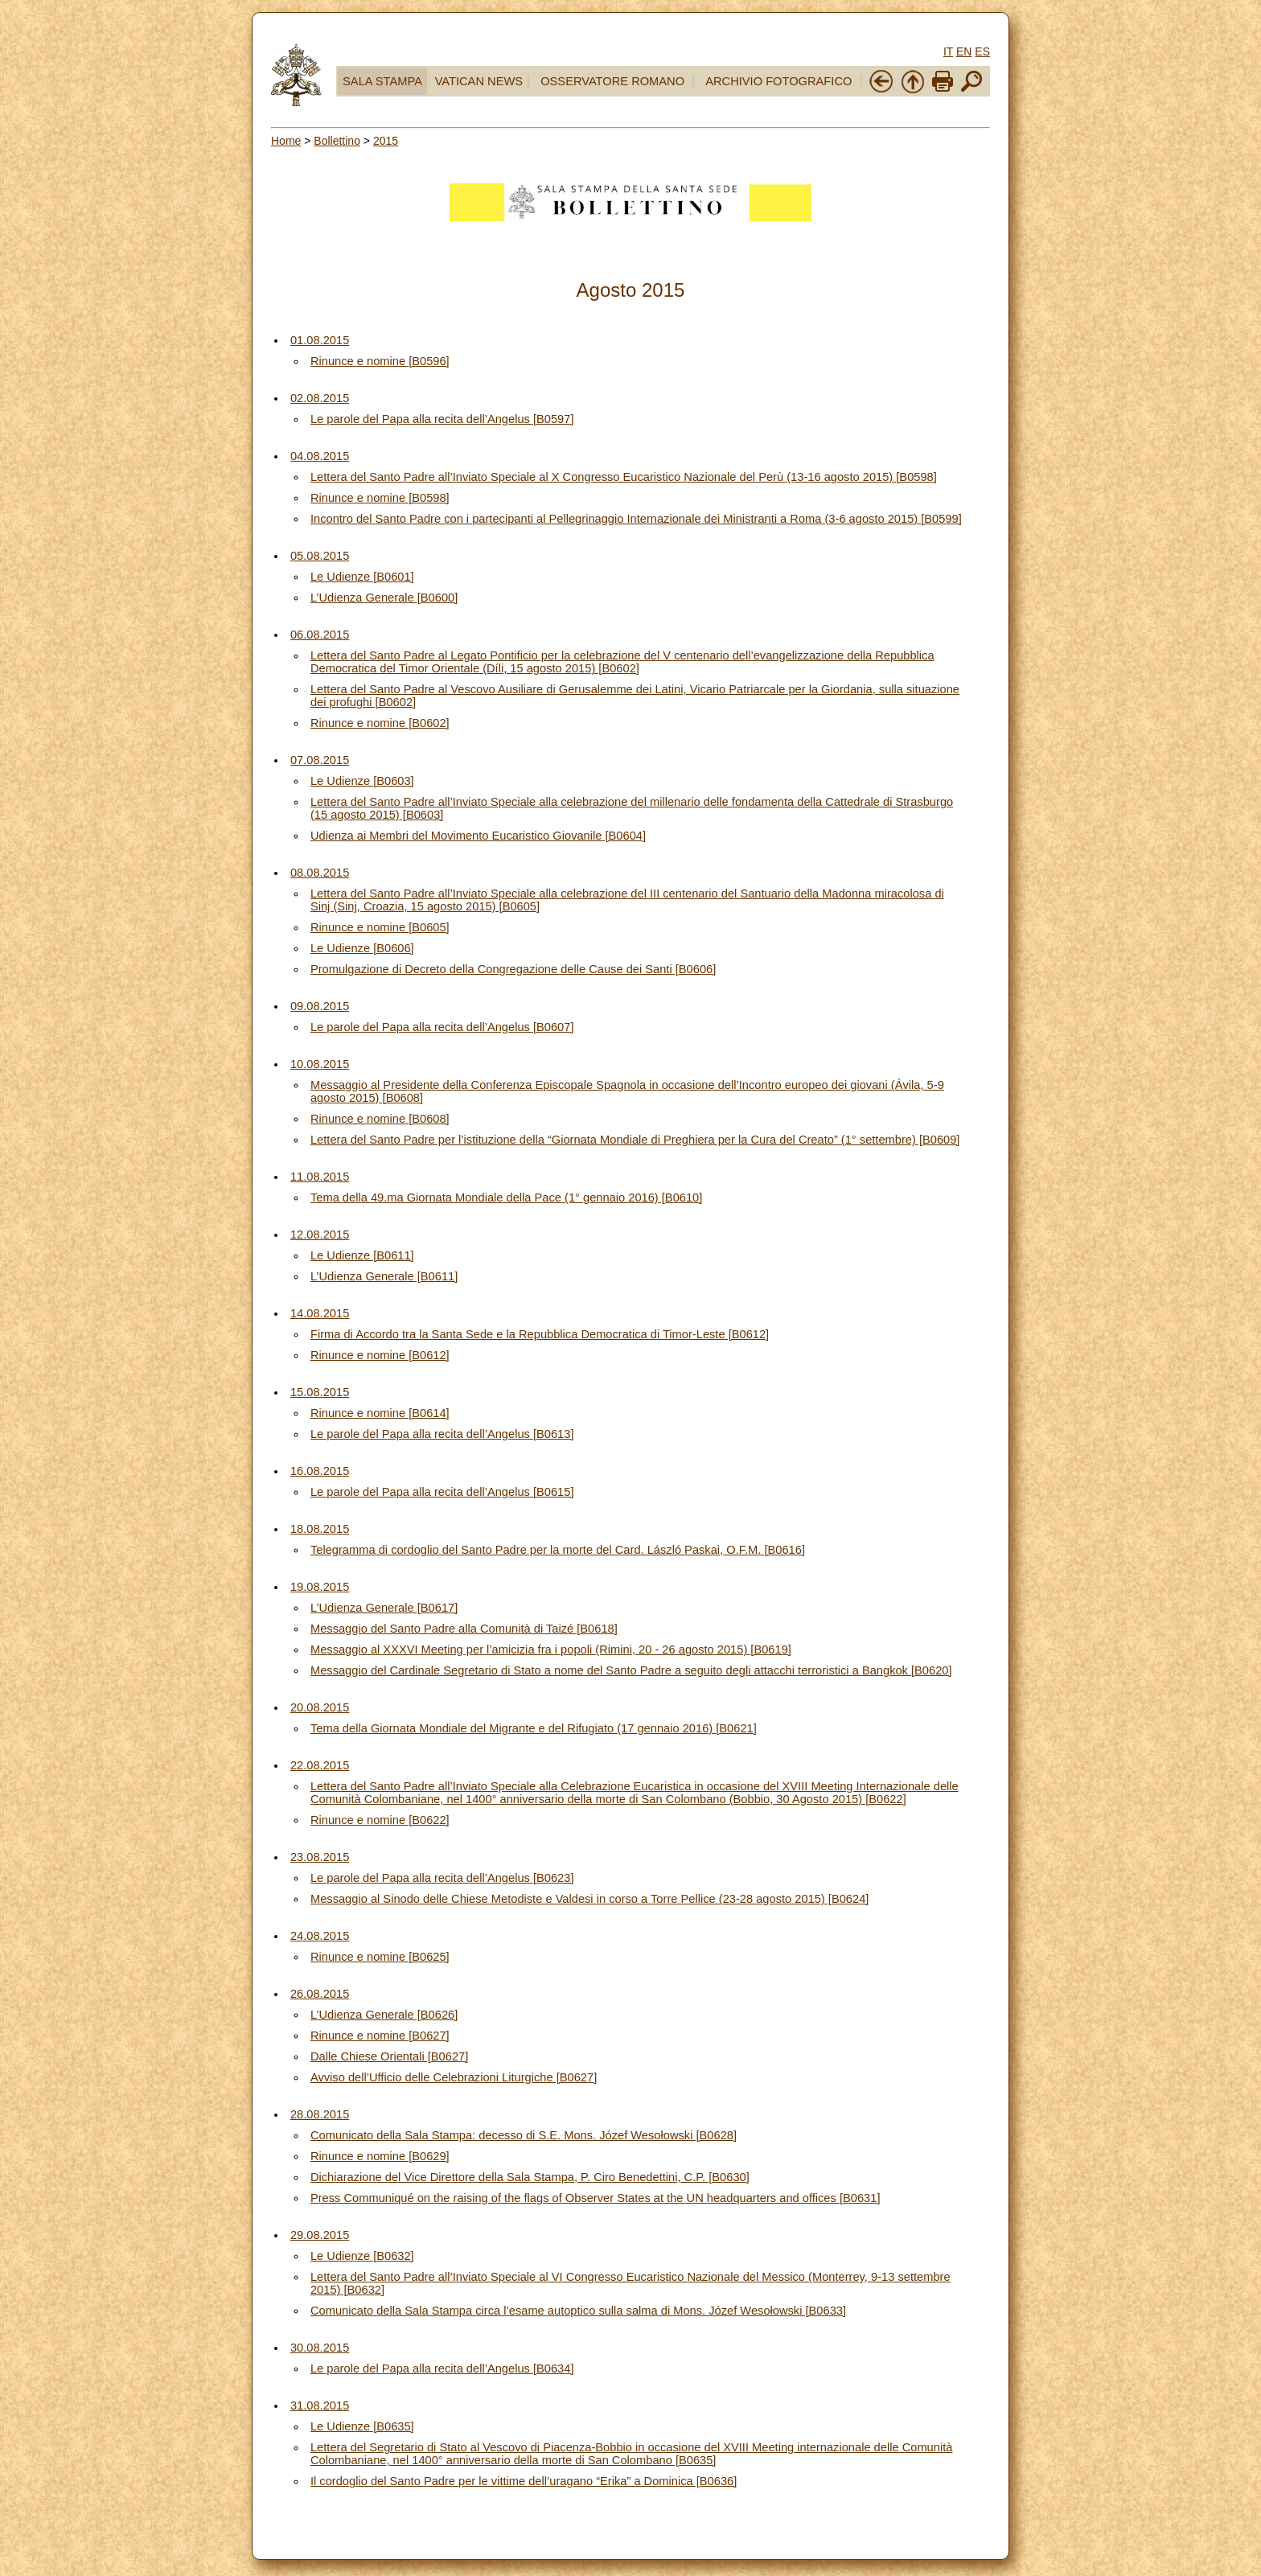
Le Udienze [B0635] (362, 2426)
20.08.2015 (319, 1707)
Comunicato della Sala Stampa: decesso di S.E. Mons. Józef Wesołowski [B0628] (523, 2135)
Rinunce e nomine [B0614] (380, 1413)
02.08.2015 (319, 398)
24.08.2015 (319, 1935)
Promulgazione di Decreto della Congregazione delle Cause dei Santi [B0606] (513, 969)
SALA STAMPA (382, 81)
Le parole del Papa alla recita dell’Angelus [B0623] (442, 1877)
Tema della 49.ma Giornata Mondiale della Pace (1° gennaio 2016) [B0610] (506, 1197)
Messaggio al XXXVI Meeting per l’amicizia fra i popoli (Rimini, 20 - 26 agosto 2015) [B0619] (550, 1649)
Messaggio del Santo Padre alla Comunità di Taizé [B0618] (464, 1628)
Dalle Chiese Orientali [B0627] (389, 2056)
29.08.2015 (319, 2235)
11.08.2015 (319, 1176)
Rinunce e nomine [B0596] (380, 361)
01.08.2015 (319, 340)
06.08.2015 (319, 634)
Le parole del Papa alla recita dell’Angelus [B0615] (442, 1491)
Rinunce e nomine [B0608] (380, 1118)
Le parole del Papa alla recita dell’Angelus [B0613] (442, 1434)
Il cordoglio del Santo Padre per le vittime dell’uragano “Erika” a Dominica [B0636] (523, 2481)
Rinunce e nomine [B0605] (380, 927)
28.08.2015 (319, 2114)
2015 (385, 140)
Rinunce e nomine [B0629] (380, 2156)
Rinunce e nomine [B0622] (380, 1820)
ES (982, 51)
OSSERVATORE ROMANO (612, 81)
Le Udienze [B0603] (362, 780)
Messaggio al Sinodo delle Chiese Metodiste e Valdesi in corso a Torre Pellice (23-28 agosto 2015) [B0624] (589, 1898)
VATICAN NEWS (479, 81)
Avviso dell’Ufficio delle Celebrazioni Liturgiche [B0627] (453, 2077)
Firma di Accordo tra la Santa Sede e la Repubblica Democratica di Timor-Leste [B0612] (539, 1334)
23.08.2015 (319, 1857)
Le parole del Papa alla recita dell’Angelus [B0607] (442, 1027)
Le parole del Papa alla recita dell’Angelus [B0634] (442, 2368)
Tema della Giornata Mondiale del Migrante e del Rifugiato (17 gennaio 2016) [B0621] (533, 1728)
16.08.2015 (319, 1471)
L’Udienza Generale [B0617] (384, 1607)
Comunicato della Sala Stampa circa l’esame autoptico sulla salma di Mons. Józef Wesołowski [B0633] (578, 2310)
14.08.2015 (319, 1313)
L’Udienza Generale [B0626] (384, 2014)
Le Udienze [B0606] (362, 948)
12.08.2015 (319, 1234)
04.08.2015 (319, 456)
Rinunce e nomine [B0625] (380, 1956)
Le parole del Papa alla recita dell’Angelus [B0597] (442, 419)
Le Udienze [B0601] (362, 576)
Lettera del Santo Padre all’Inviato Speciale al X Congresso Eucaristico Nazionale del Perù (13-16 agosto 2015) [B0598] (623, 476)
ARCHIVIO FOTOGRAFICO (778, 81)
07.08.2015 (319, 760)
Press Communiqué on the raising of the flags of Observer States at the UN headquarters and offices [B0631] (595, 2198)
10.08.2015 (319, 1064)
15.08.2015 (319, 1392)
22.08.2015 (319, 1765)
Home (286, 140)
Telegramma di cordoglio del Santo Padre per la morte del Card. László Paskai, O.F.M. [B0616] (557, 1549)
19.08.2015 (319, 1586)
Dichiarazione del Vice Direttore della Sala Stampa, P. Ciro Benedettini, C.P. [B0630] (530, 2177)
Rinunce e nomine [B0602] (380, 723)
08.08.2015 (319, 872)
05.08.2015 (319, 555)
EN (963, 51)
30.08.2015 (319, 2347)
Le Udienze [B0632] (362, 2255)
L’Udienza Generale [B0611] (384, 1276)
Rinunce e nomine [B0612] (380, 1355)
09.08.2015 (319, 1006)
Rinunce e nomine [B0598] (380, 497)
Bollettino (337, 140)
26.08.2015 (319, 1993)
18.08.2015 (319, 1528)
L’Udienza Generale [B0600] (384, 597)
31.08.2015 (319, 2405)
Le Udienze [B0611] (362, 1255)
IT (948, 51)
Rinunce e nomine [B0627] (380, 2035)
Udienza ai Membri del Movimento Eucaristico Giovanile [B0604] (478, 835)
